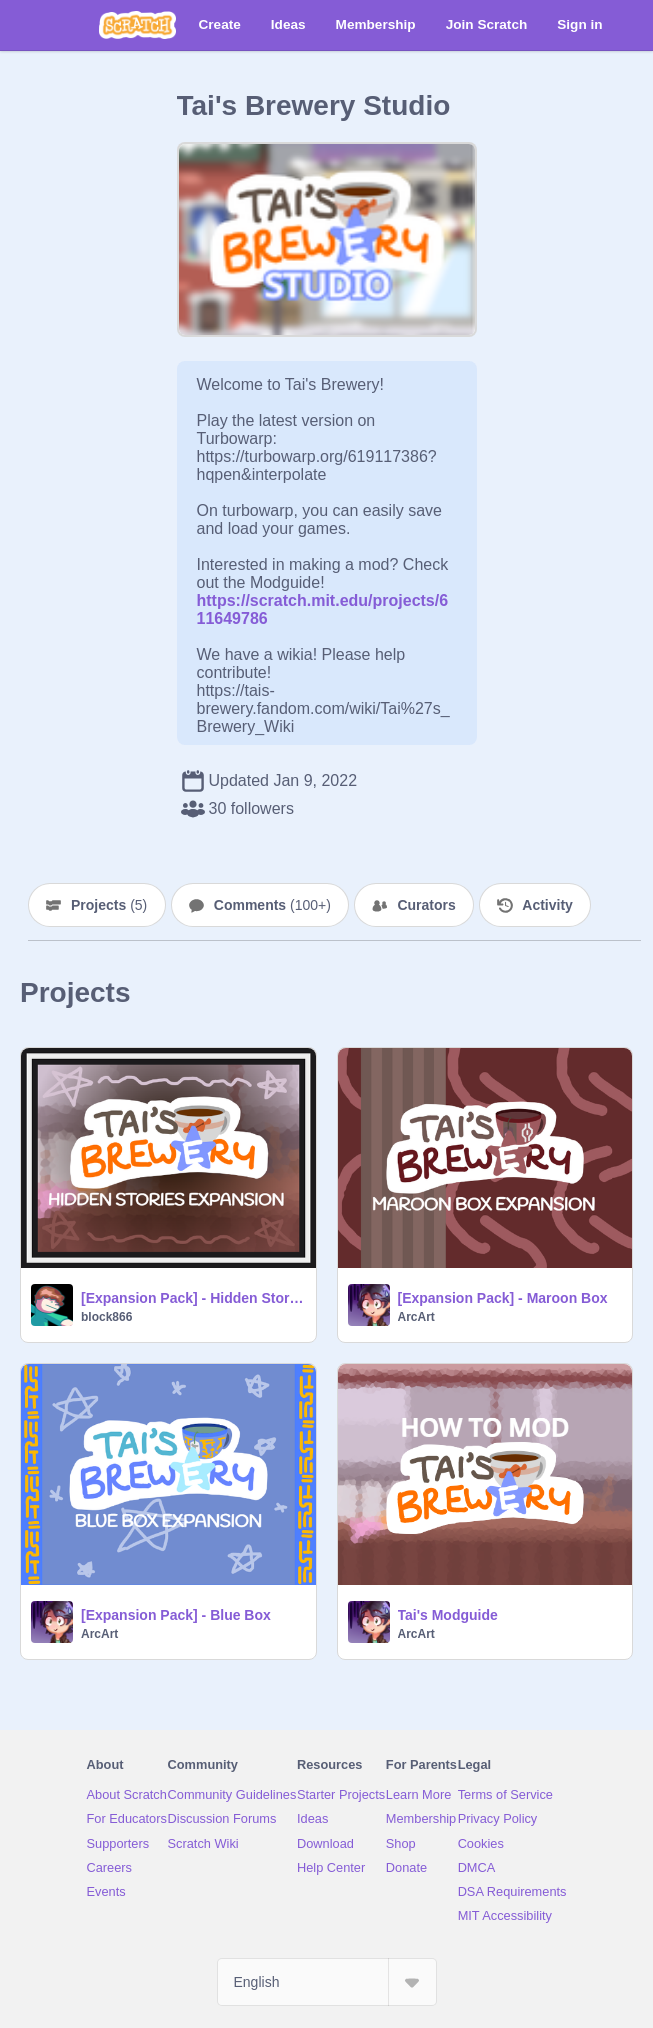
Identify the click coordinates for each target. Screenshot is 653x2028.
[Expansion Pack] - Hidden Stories (192, 1298)
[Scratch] (137, 25)
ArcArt (416, 1317)
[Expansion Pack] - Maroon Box (503, 1298)
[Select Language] (327, 1982)
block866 (106, 1317)
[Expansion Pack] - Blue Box (176, 1615)
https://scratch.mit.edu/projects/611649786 (323, 600)
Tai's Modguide (448, 1615)
